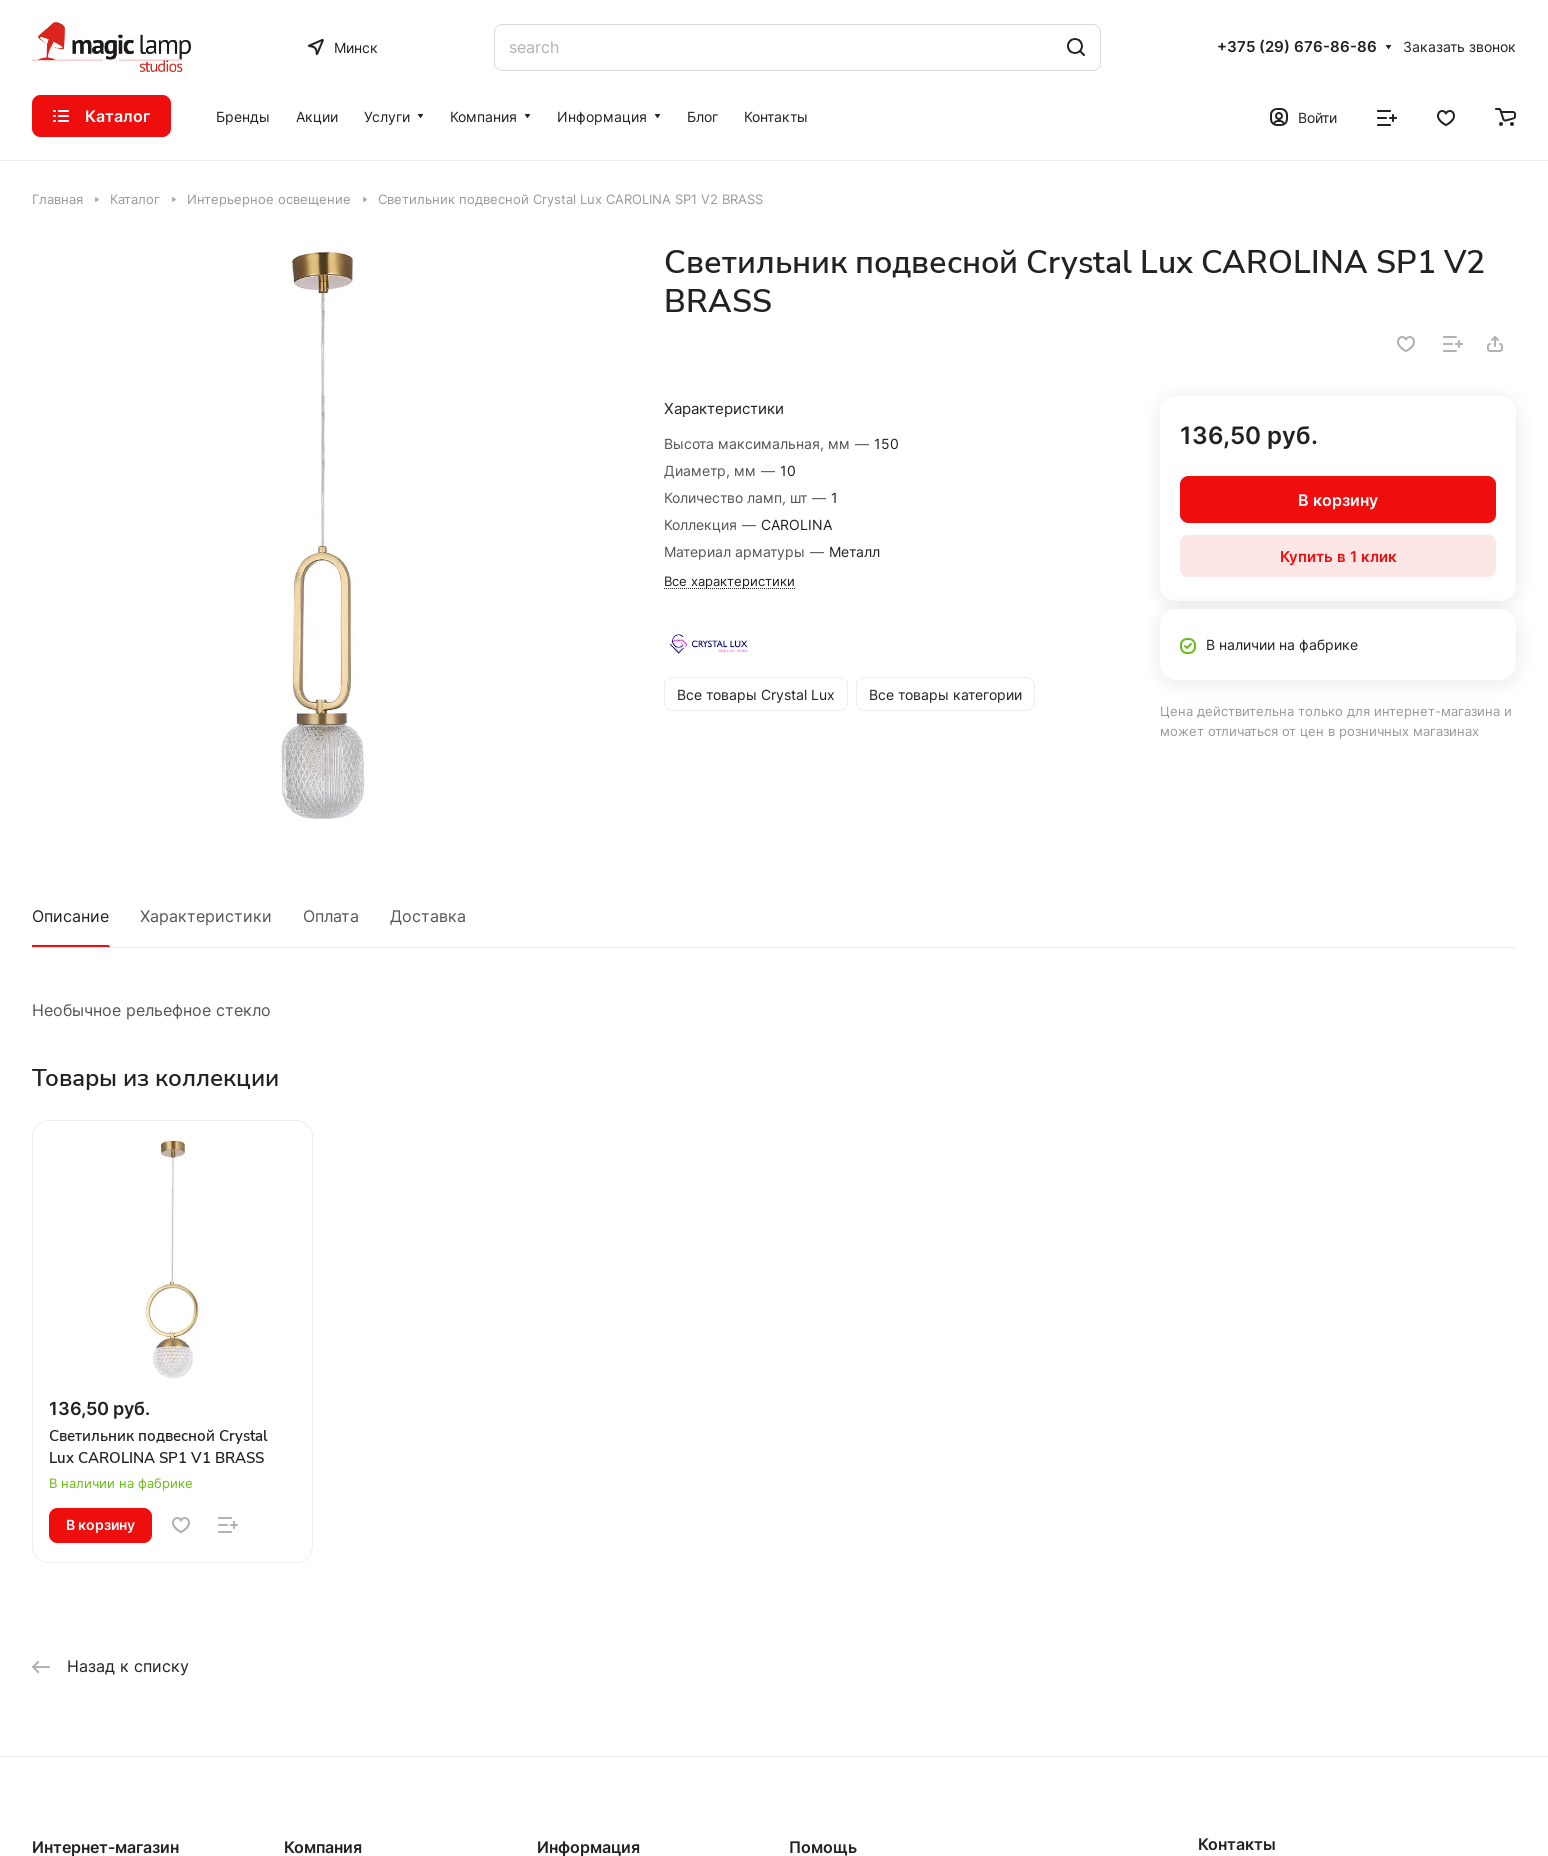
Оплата (331, 916)
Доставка (428, 916)
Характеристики (206, 916)
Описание (70, 916)
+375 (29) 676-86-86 (1297, 47)
